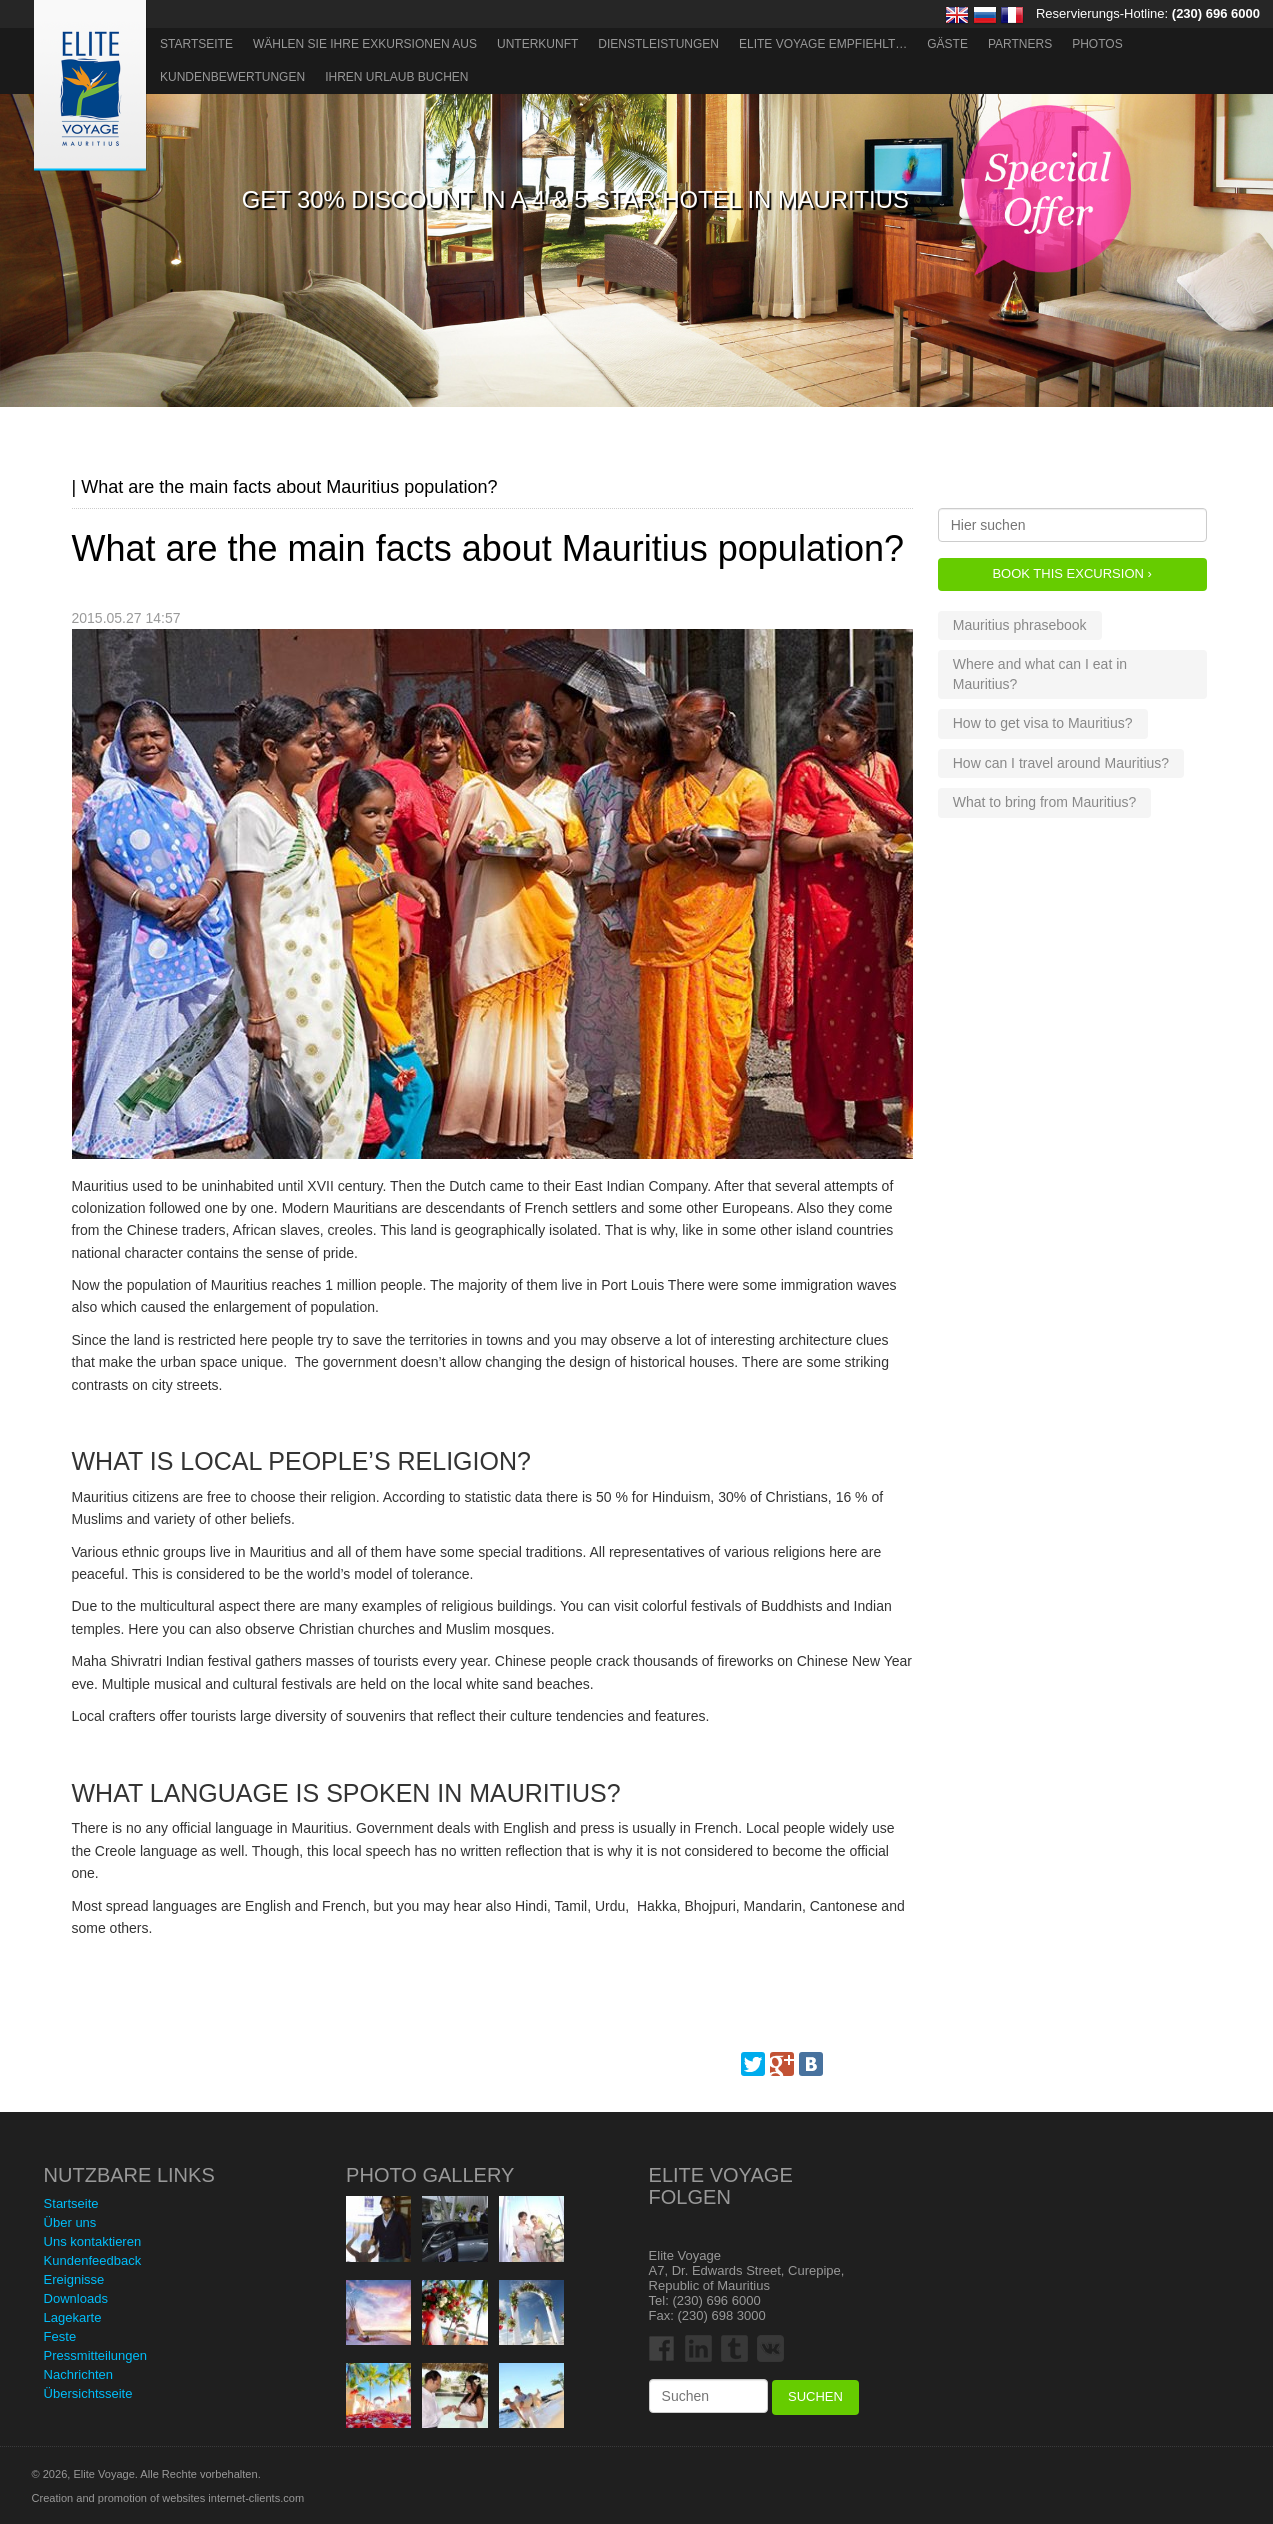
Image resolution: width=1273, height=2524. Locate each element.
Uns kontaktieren (93, 2241)
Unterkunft (537, 44)
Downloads (76, 2298)
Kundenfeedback (93, 2260)
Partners (1020, 44)
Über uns (70, 2222)
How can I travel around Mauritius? (1061, 763)
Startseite (196, 44)
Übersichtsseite (88, 2393)
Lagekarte (73, 2317)
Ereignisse (74, 2279)
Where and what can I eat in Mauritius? (1040, 674)
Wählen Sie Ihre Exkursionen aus (365, 44)
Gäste (947, 44)
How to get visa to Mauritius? (1043, 723)
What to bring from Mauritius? (1045, 802)
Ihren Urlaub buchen (396, 77)
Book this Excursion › (1071, 573)
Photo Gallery (430, 2175)
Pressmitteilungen (95, 2355)
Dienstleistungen (658, 44)
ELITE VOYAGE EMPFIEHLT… (823, 44)
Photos (1097, 44)
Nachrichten (78, 2374)
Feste (60, 2336)
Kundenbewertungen (232, 77)
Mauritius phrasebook (1020, 625)
